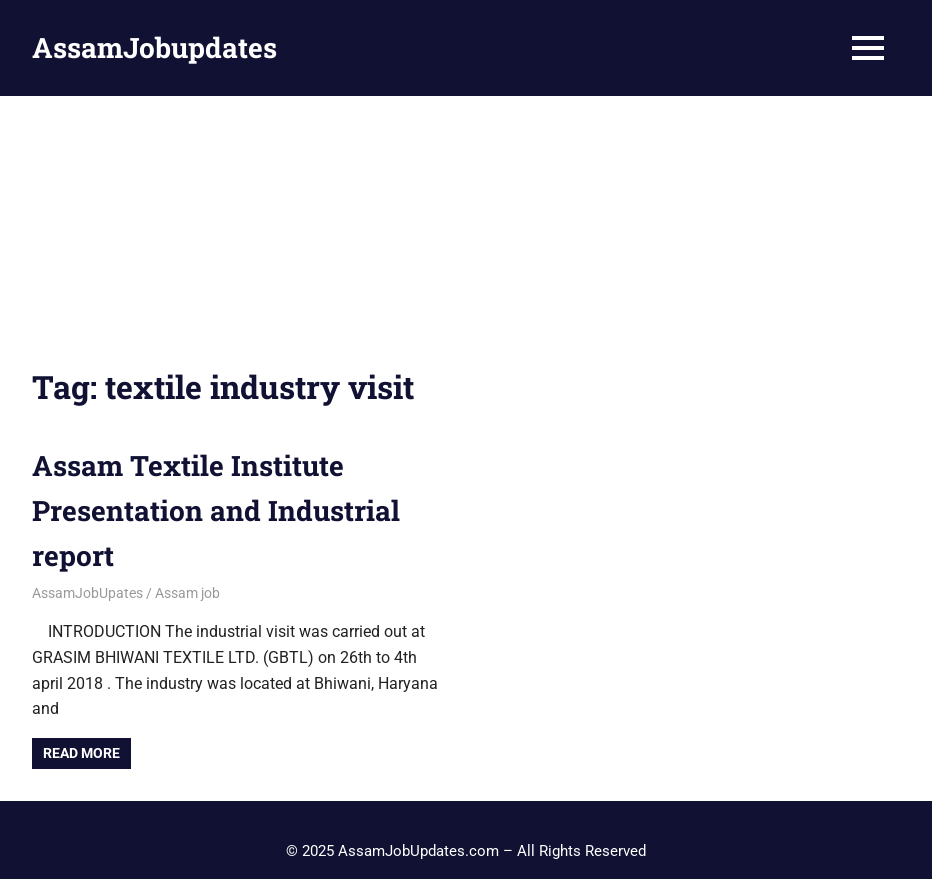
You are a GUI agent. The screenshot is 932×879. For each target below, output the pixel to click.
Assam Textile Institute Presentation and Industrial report (216, 510)
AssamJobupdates (154, 47)
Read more (81, 753)
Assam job (187, 593)
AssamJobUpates (87, 593)
